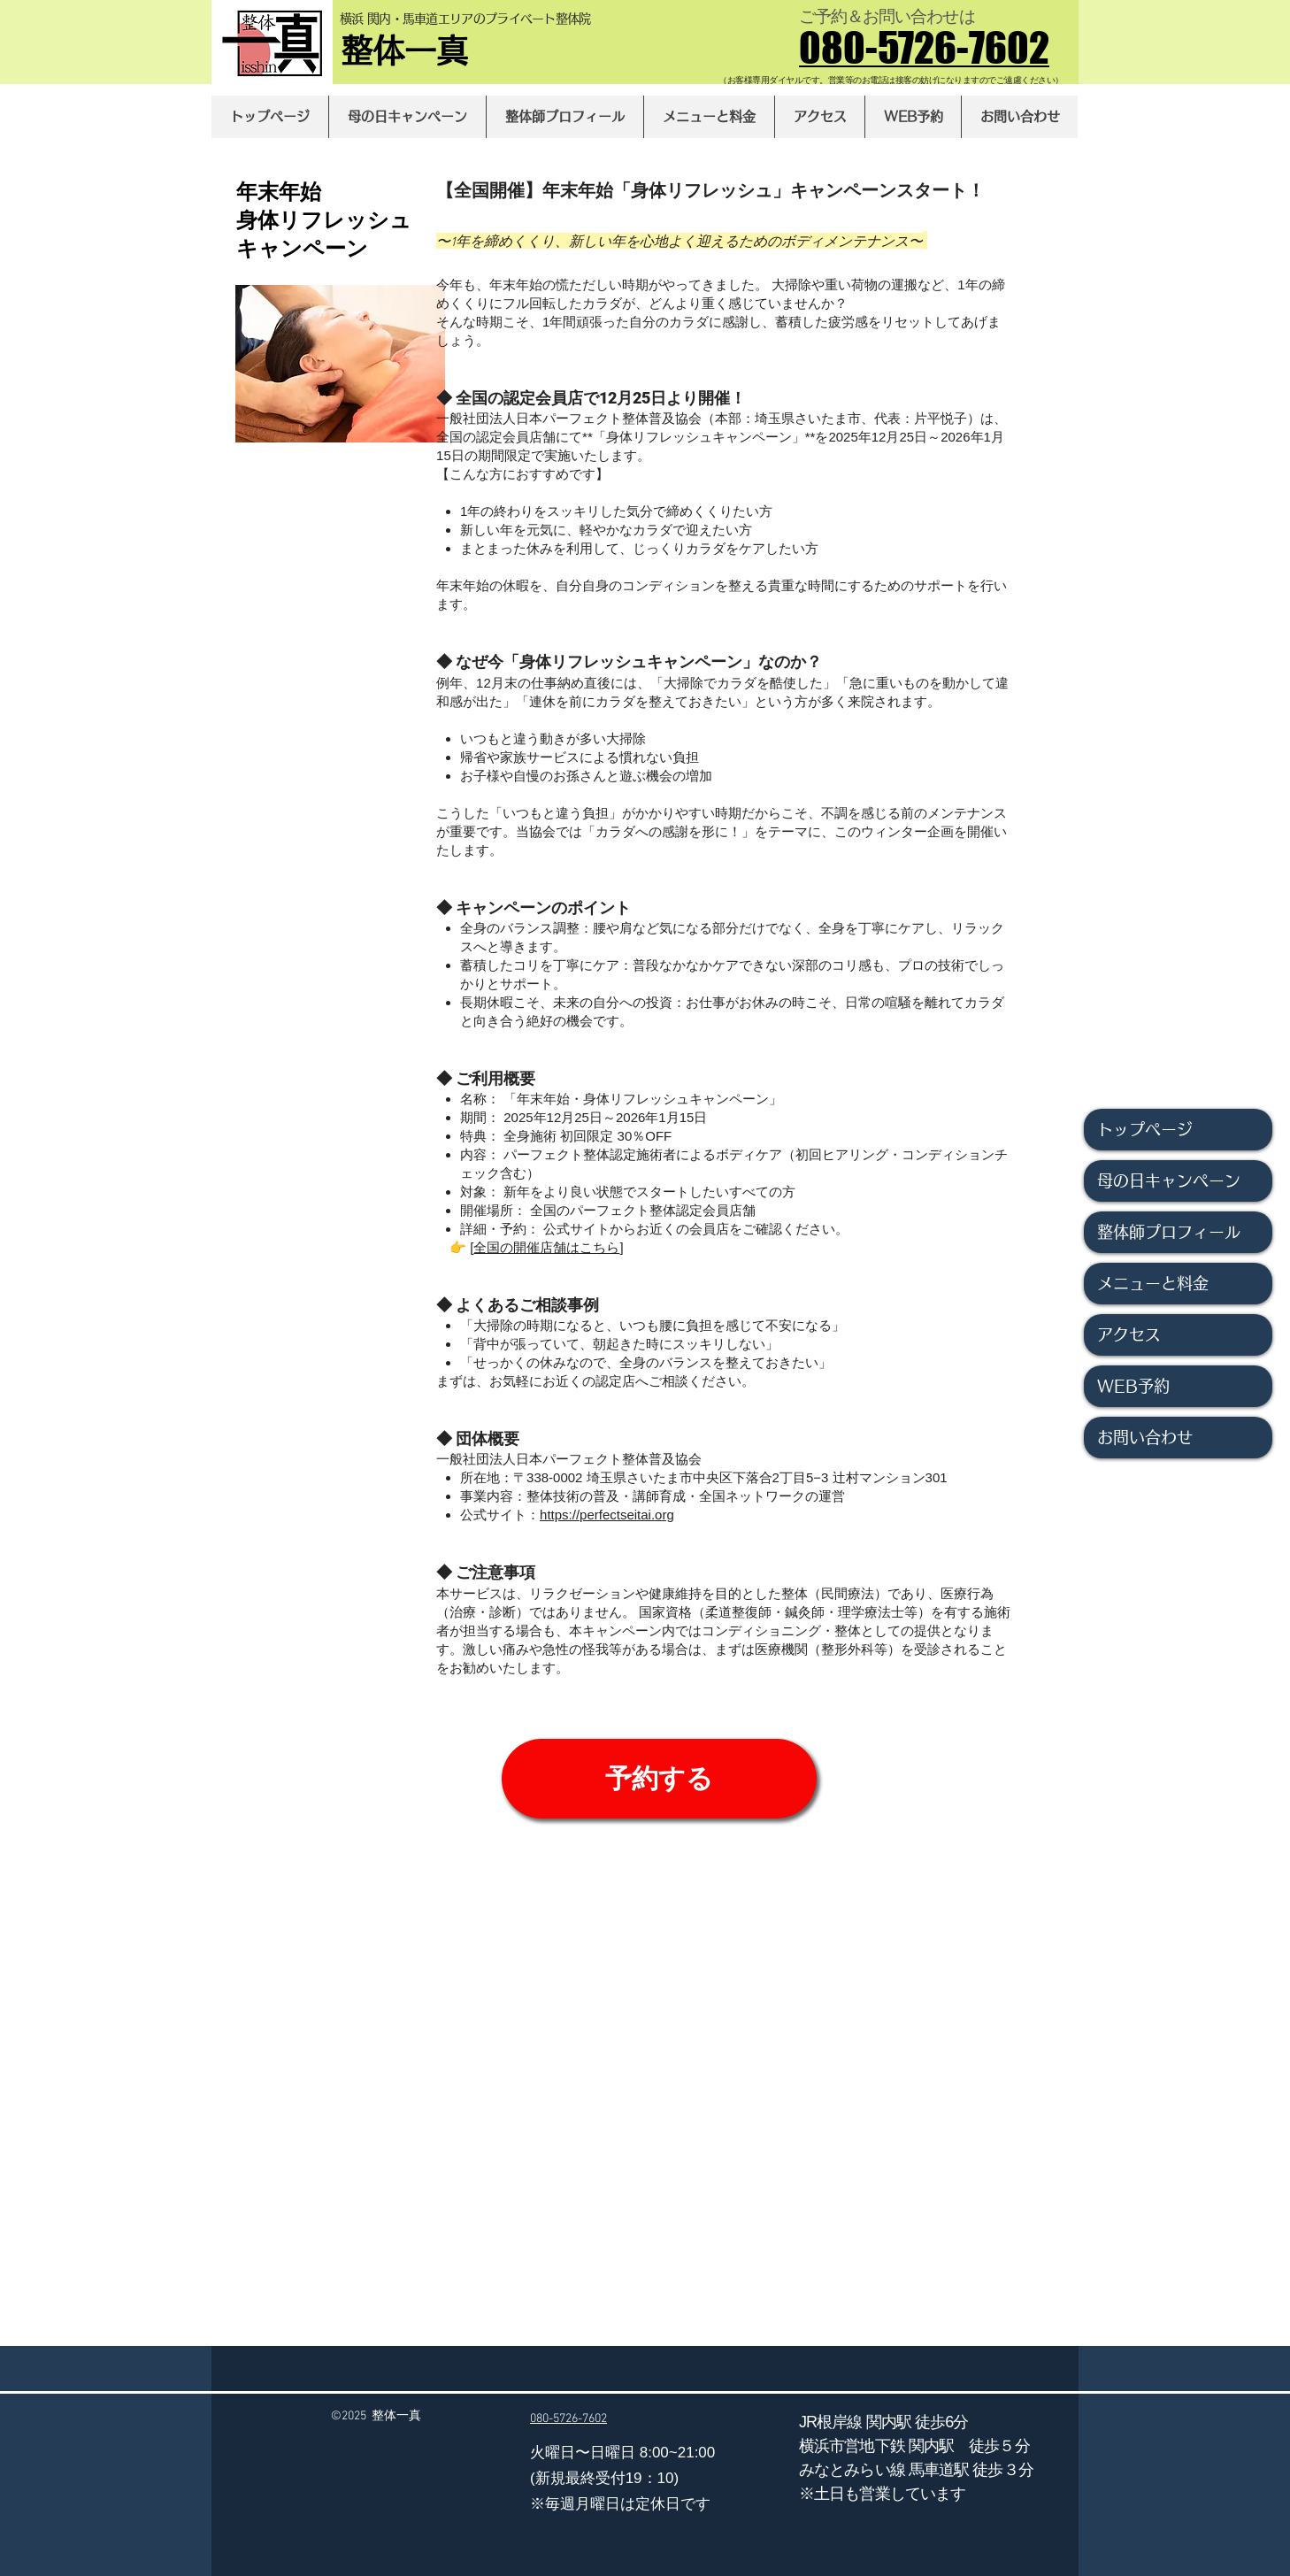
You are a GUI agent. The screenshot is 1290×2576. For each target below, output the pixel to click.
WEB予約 (1133, 1386)
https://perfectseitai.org (607, 1514)
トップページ (1145, 1129)
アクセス (1129, 1334)
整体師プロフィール (1168, 1232)
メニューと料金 (1153, 1283)
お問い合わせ (1145, 1437)
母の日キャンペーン (1168, 1180)
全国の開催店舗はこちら (546, 1247)
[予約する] (659, 1779)
